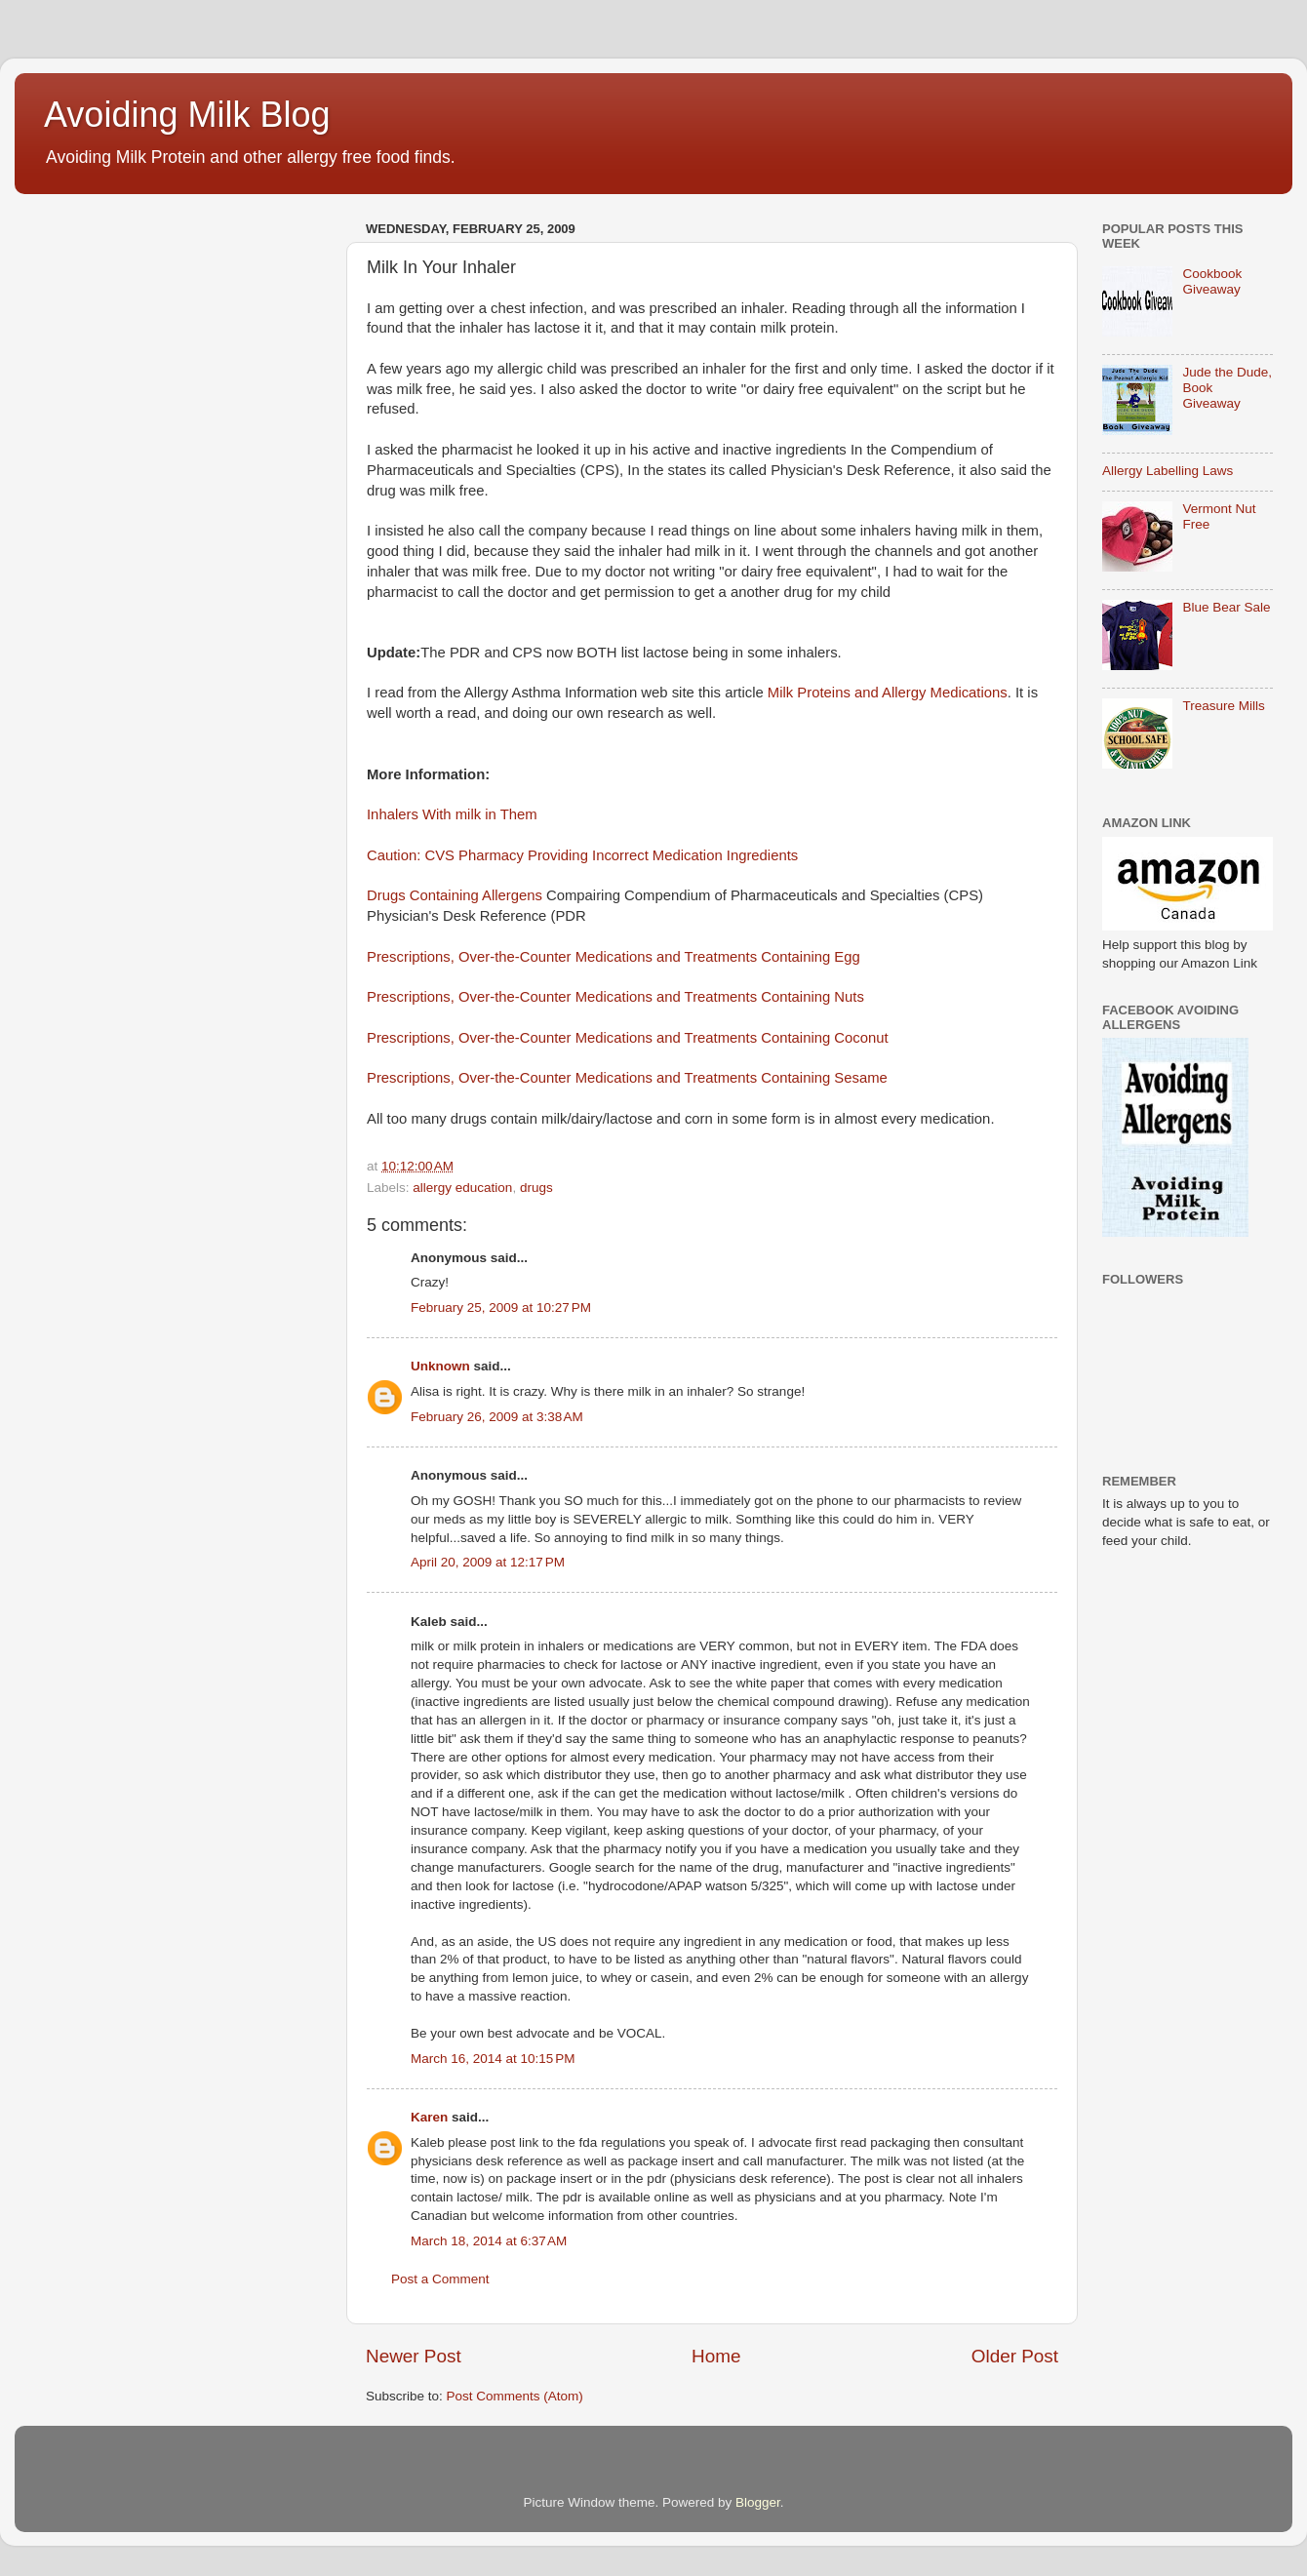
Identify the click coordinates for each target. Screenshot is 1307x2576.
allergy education (462, 1187)
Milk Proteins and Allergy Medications (888, 692)
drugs (536, 1187)
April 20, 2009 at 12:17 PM (488, 1562)
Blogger (757, 2502)
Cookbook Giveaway (1212, 281)
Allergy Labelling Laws (1167, 470)
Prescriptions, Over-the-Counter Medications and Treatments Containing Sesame (627, 1078)
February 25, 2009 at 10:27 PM (501, 1307)
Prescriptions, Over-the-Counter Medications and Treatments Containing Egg (613, 957)
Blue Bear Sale (1226, 607)
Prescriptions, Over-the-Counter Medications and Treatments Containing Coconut (628, 1038)
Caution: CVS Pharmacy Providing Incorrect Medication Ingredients (582, 855)
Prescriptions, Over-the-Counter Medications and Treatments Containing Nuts (615, 997)
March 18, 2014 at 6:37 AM (489, 2241)
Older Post (1014, 2356)
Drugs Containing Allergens (454, 895)
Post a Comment (440, 2279)
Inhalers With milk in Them (452, 814)
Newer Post (413, 2356)
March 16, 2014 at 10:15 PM (492, 2058)
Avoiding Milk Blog (187, 115)
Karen (429, 2117)
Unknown (440, 1366)
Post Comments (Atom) (515, 2396)
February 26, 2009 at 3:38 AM (497, 1416)
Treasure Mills (1223, 705)
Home (716, 2356)
